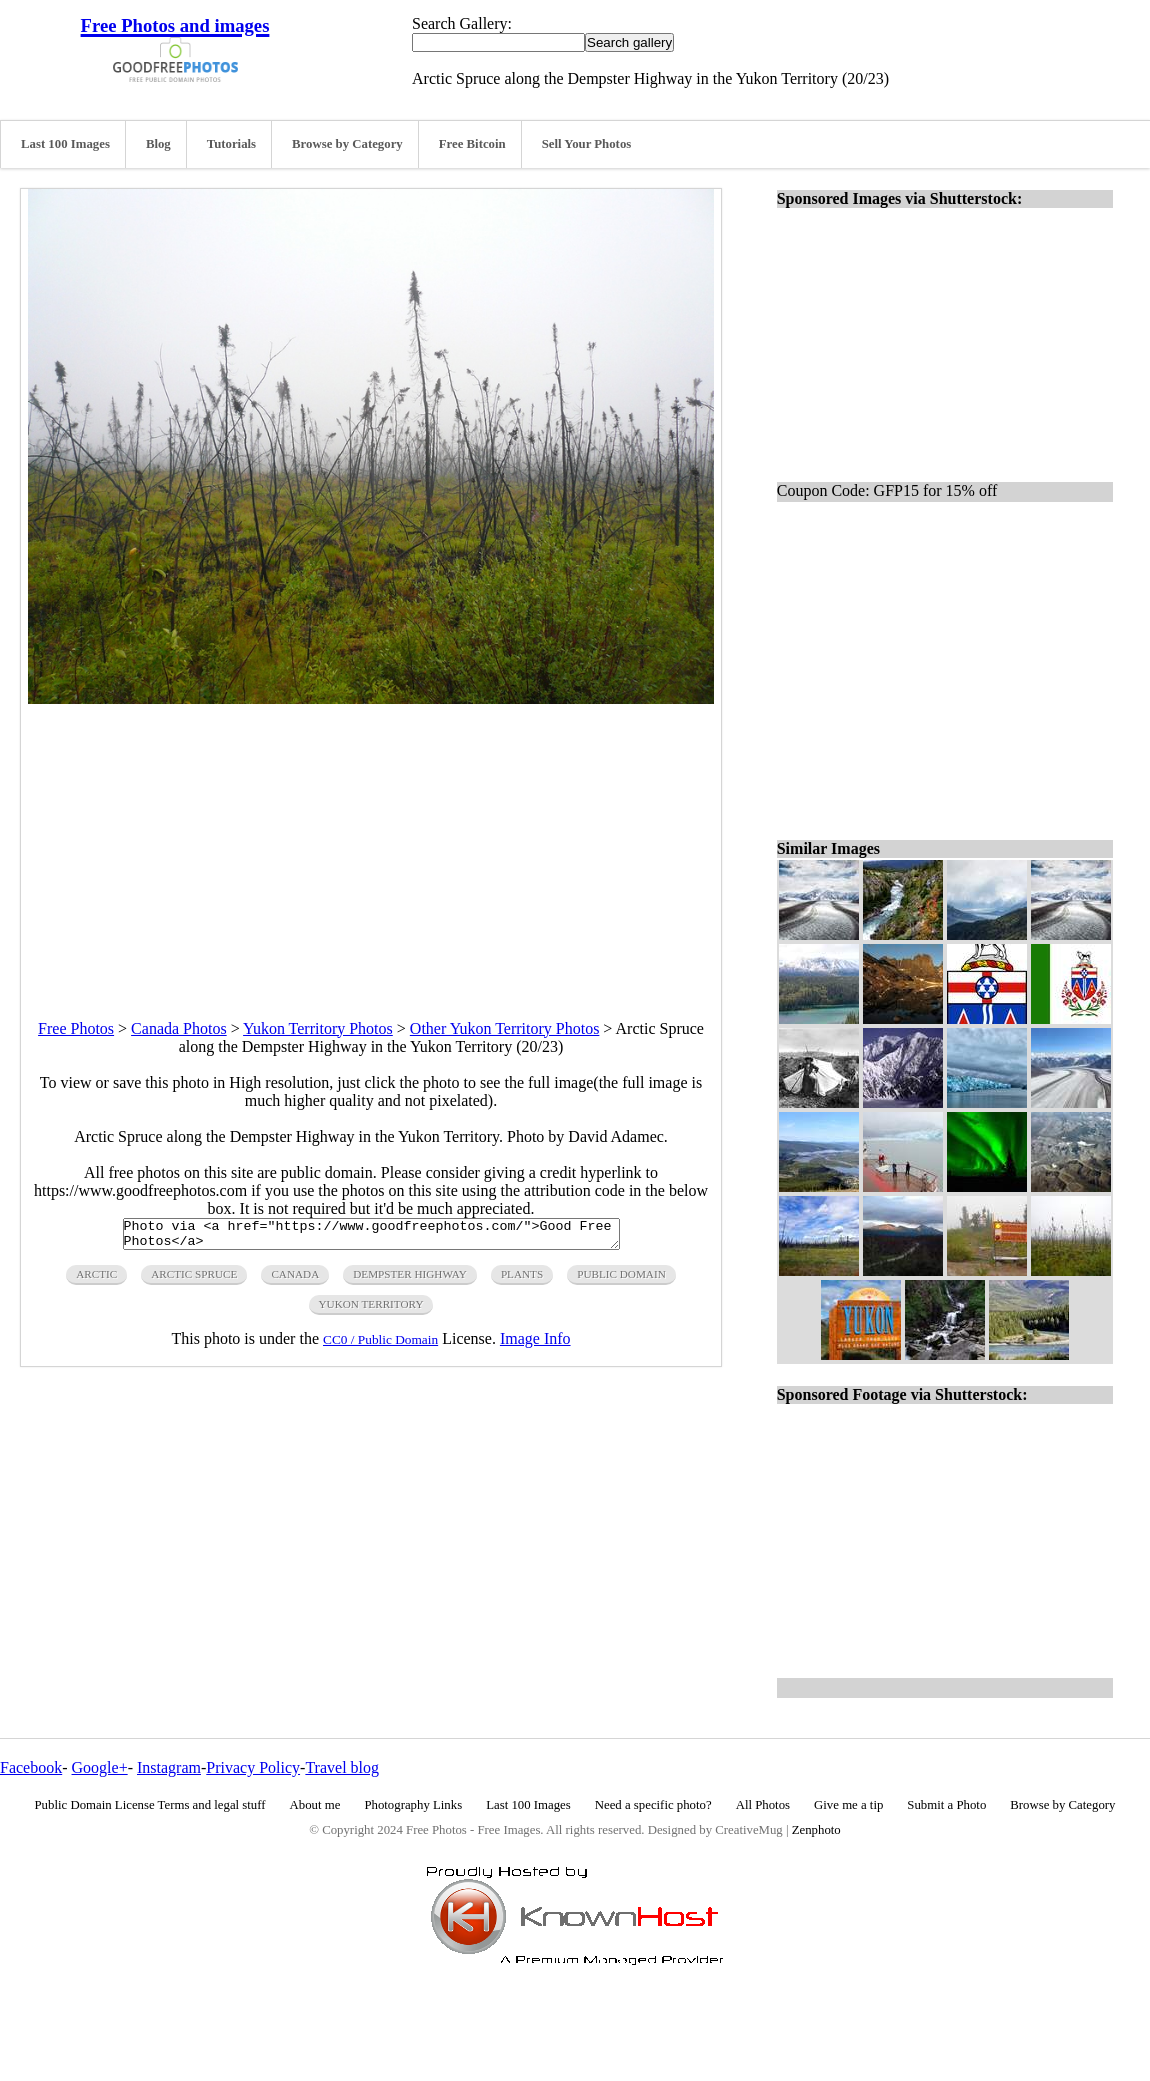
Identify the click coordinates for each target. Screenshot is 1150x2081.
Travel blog (342, 1767)
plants (522, 1280)
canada (295, 1280)
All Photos (763, 1805)
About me (315, 1805)
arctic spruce (194, 1280)
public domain (621, 1280)
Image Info (535, 1344)
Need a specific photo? (653, 1805)
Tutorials (231, 144)
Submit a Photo (946, 1805)
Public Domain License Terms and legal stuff (150, 1805)
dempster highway (410, 1280)
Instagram (169, 1767)
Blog (158, 144)
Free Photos (76, 1028)
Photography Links (413, 1805)
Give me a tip (848, 1805)
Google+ (100, 1767)
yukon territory (371, 1310)
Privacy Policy (253, 1767)
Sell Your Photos (587, 144)
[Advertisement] (371, 844)
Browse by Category (347, 144)
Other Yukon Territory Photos (505, 1028)
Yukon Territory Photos (318, 1028)
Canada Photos (179, 1028)
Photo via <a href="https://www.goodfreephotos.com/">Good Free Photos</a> (371, 1237)
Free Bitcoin (472, 144)
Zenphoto (816, 1830)
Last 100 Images (65, 144)
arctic (96, 1280)
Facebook (31, 1767)
